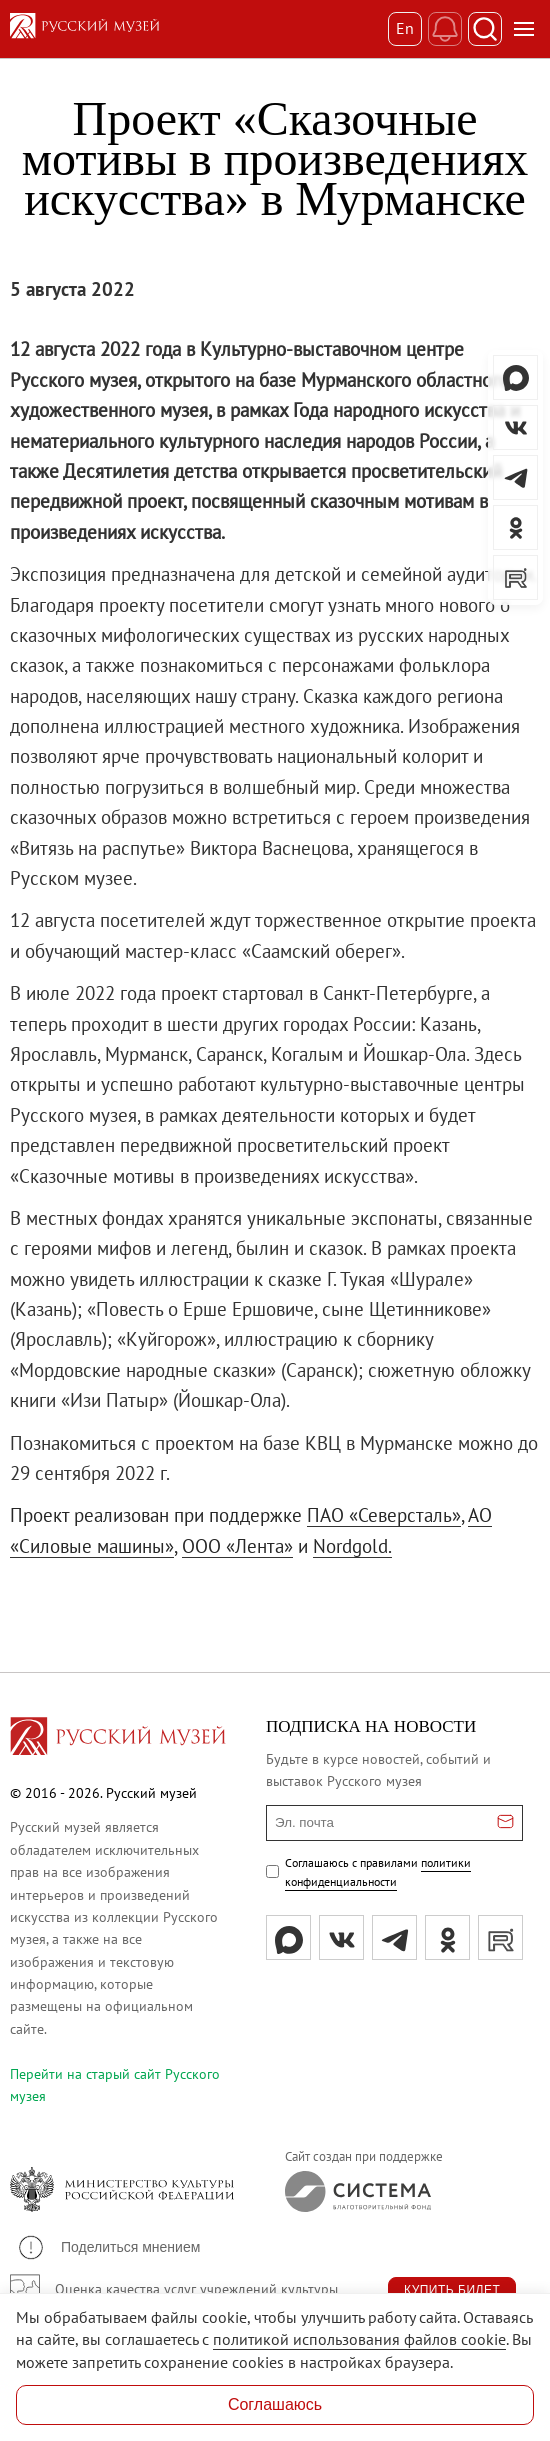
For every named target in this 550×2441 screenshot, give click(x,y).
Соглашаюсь (275, 2404)
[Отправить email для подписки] (505, 1823)
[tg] (394, 1937)
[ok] (447, 1937)
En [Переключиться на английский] (405, 28)
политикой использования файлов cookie (359, 2339)
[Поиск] (485, 29)
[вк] (341, 1937)
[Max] (288, 1937)
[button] (108, 2247)
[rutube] (500, 1937)
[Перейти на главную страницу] (118, 1739)
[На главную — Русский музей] (199, 29)
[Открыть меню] (524, 29)
